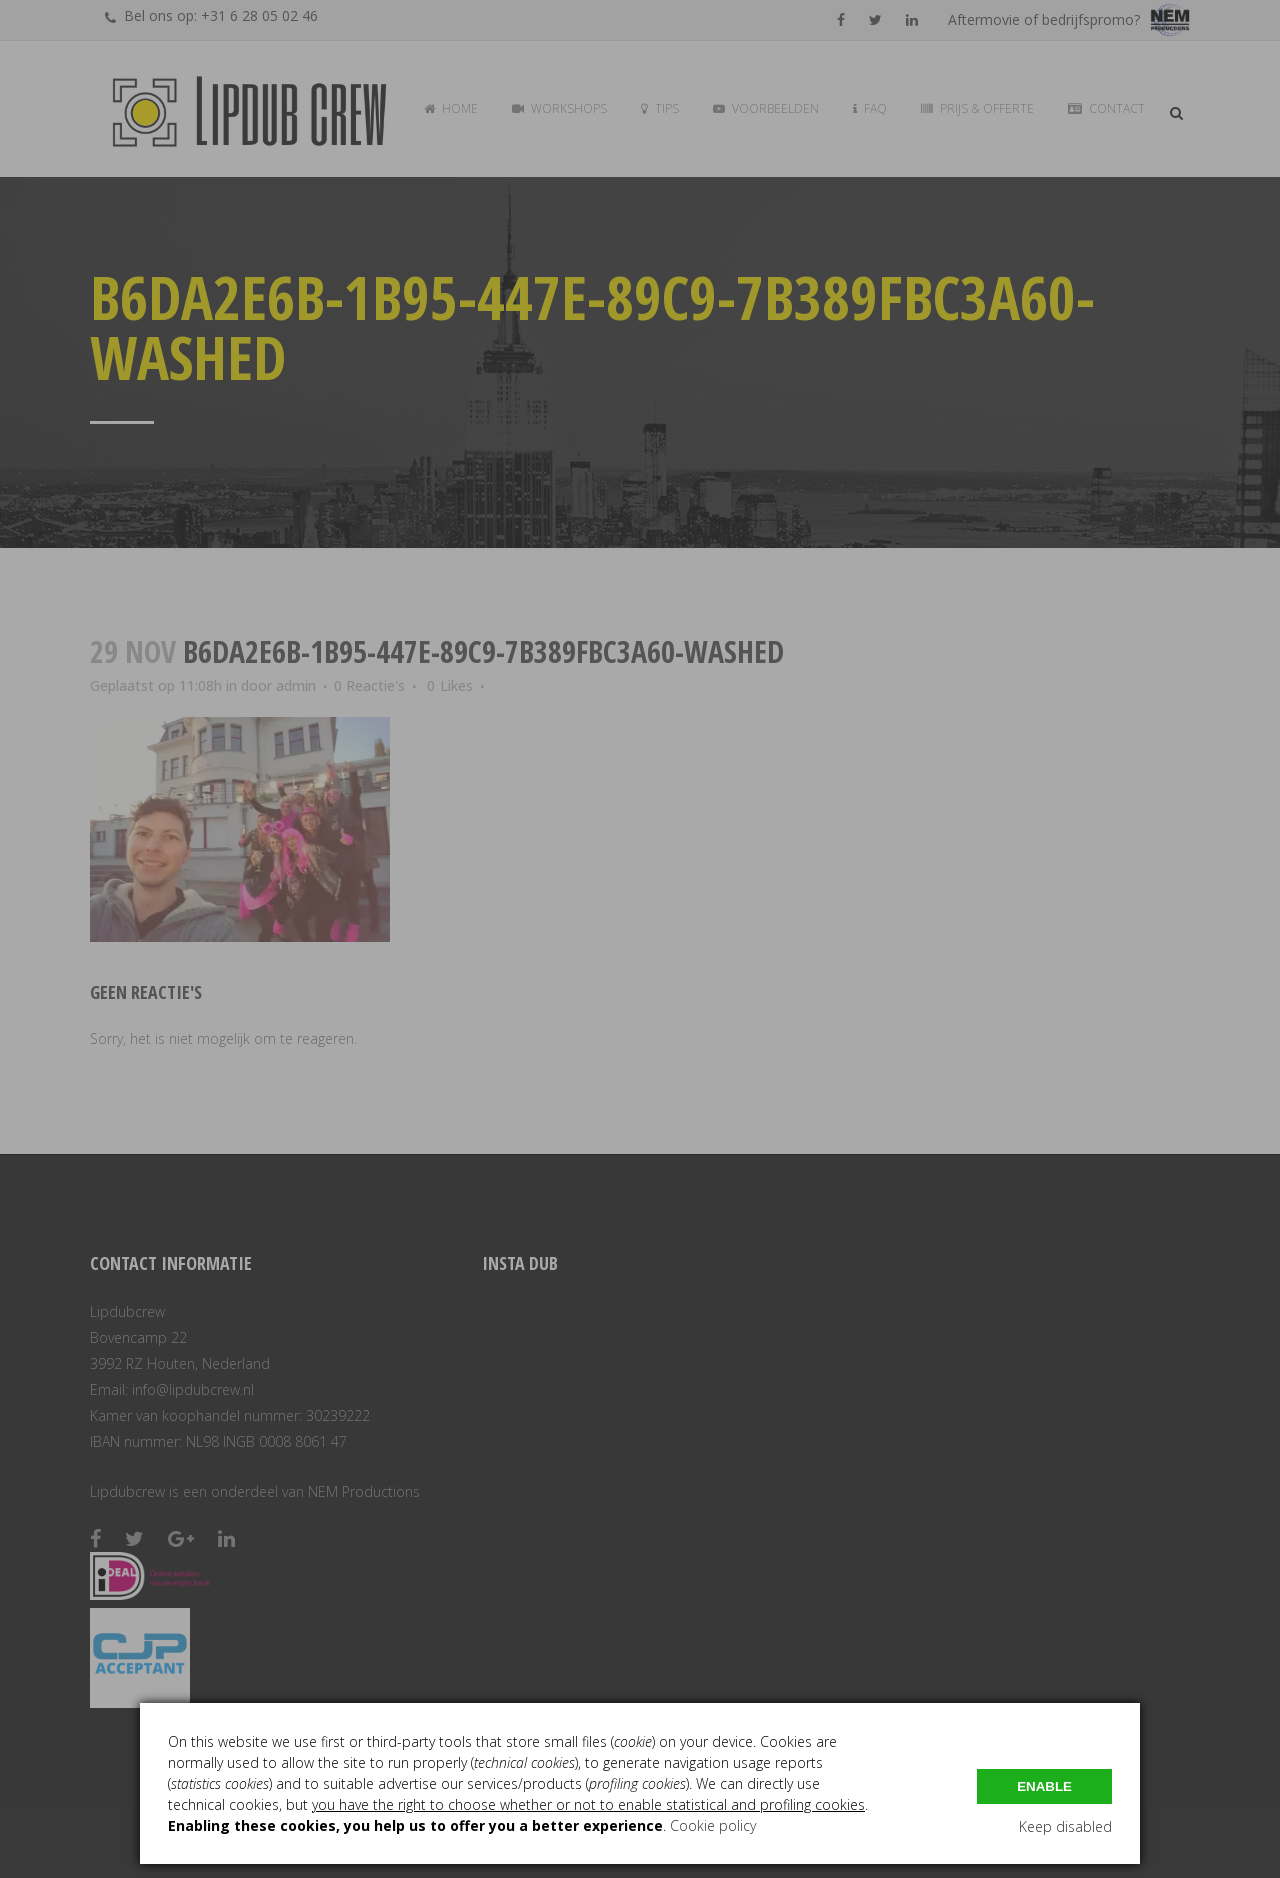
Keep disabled (1065, 1826)
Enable (1044, 1786)
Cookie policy (713, 1825)
